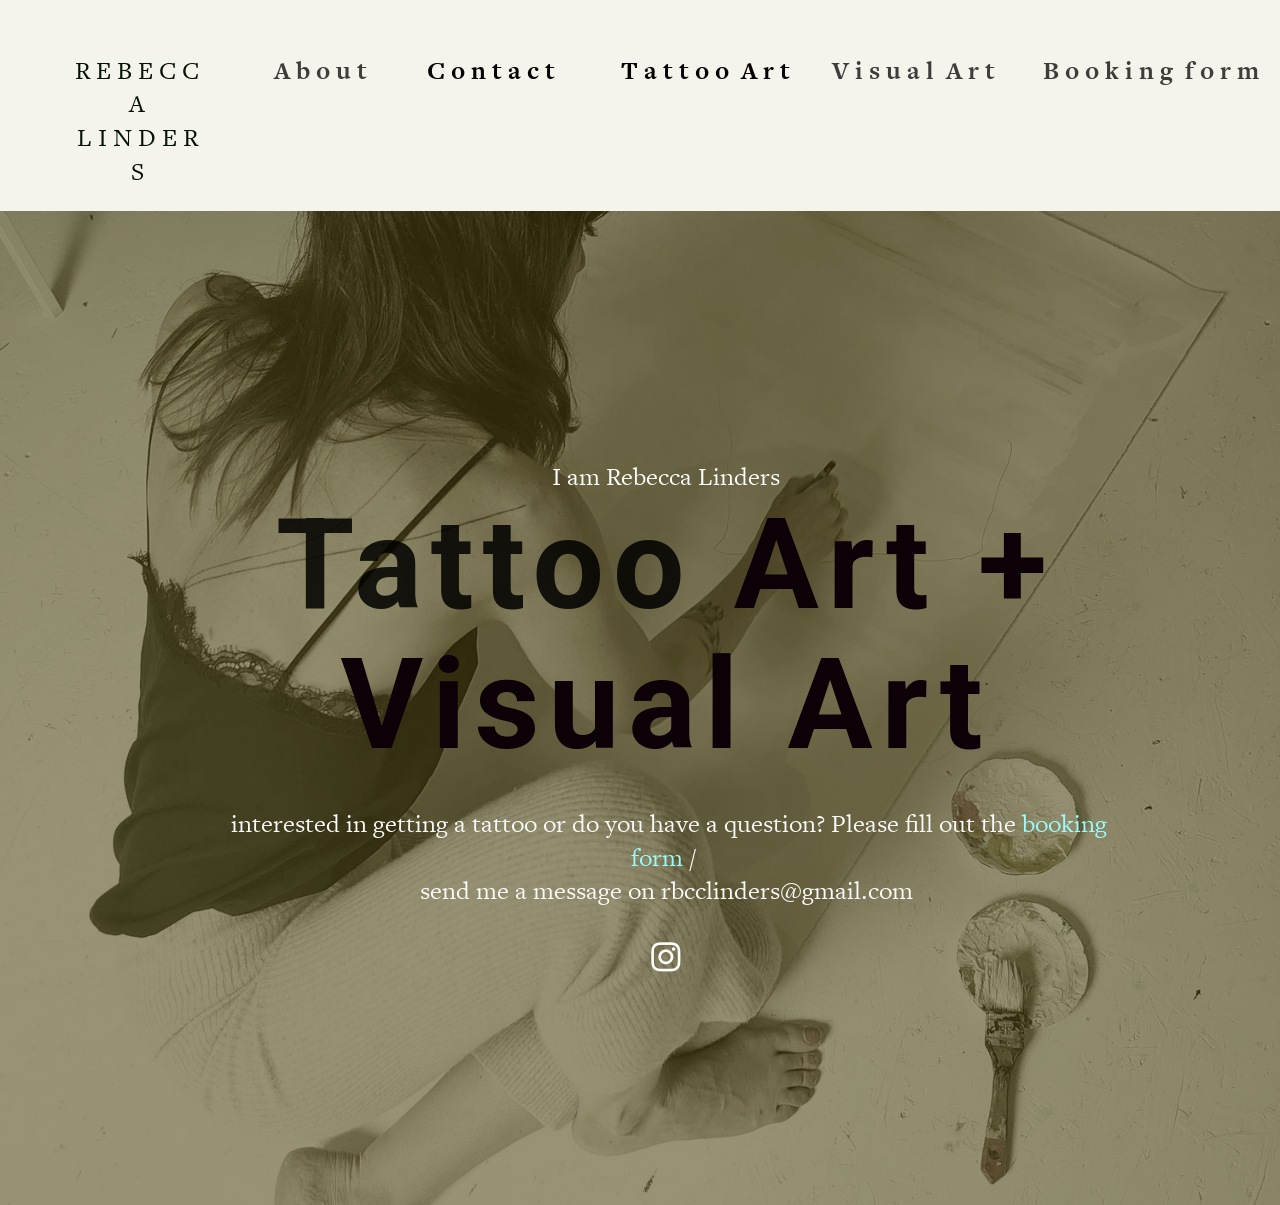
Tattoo (484, 564)
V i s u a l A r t (913, 71)
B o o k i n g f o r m (1151, 71)
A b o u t (320, 71)
